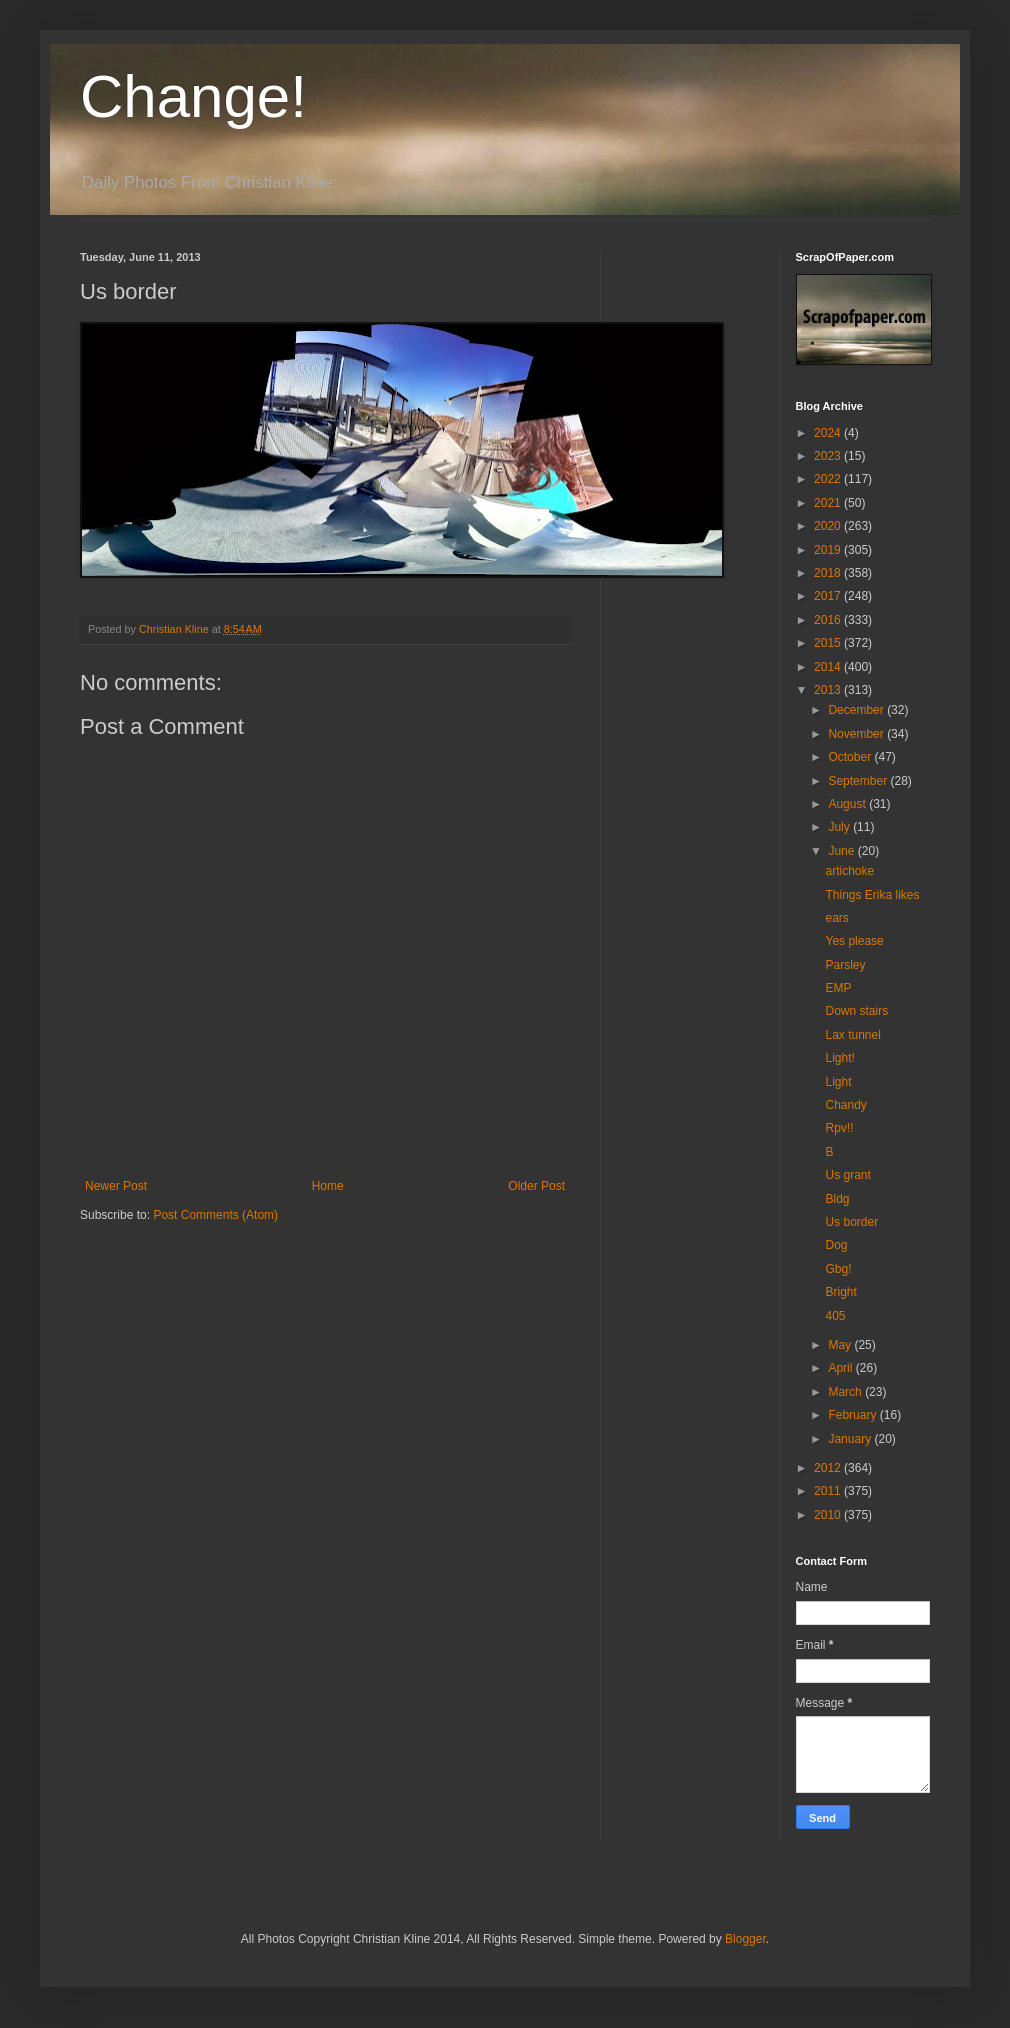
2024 (829, 433)
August (848, 804)
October (851, 757)
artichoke (849, 871)
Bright (840, 1292)
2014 (829, 667)
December (857, 710)
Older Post (536, 1186)
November (857, 734)
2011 (829, 1491)
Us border (851, 1222)
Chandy (845, 1105)
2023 (829, 456)
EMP (838, 988)
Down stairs (856, 1011)
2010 (829, 1515)
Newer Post (116, 1186)
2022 (829, 479)
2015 (829, 643)
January (851, 1439)
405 (835, 1316)
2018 (829, 573)
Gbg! (838, 1269)
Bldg (837, 1199)
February (853, 1415)
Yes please (854, 941)
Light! (839, 1058)
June (842, 851)
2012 (829, 1468)
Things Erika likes (872, 895)
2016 (829, 620)
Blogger (745, 1939)
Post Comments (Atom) (215, 1215)
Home (328, 1186)
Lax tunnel (852, 1035)
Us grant (847, 1175)
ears (836, 918)
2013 (829, 690)
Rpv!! (839, 1128)
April (841, 1368)
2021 (829, 503)
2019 (829, 550)
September (859, 781)
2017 (829, 596)
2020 (829, 526)
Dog (836, 1245)
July (840, 827)
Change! (193, 96)
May (841, 1345)
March (846, 1392)
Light (838, 1082)
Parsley (845, 965)
